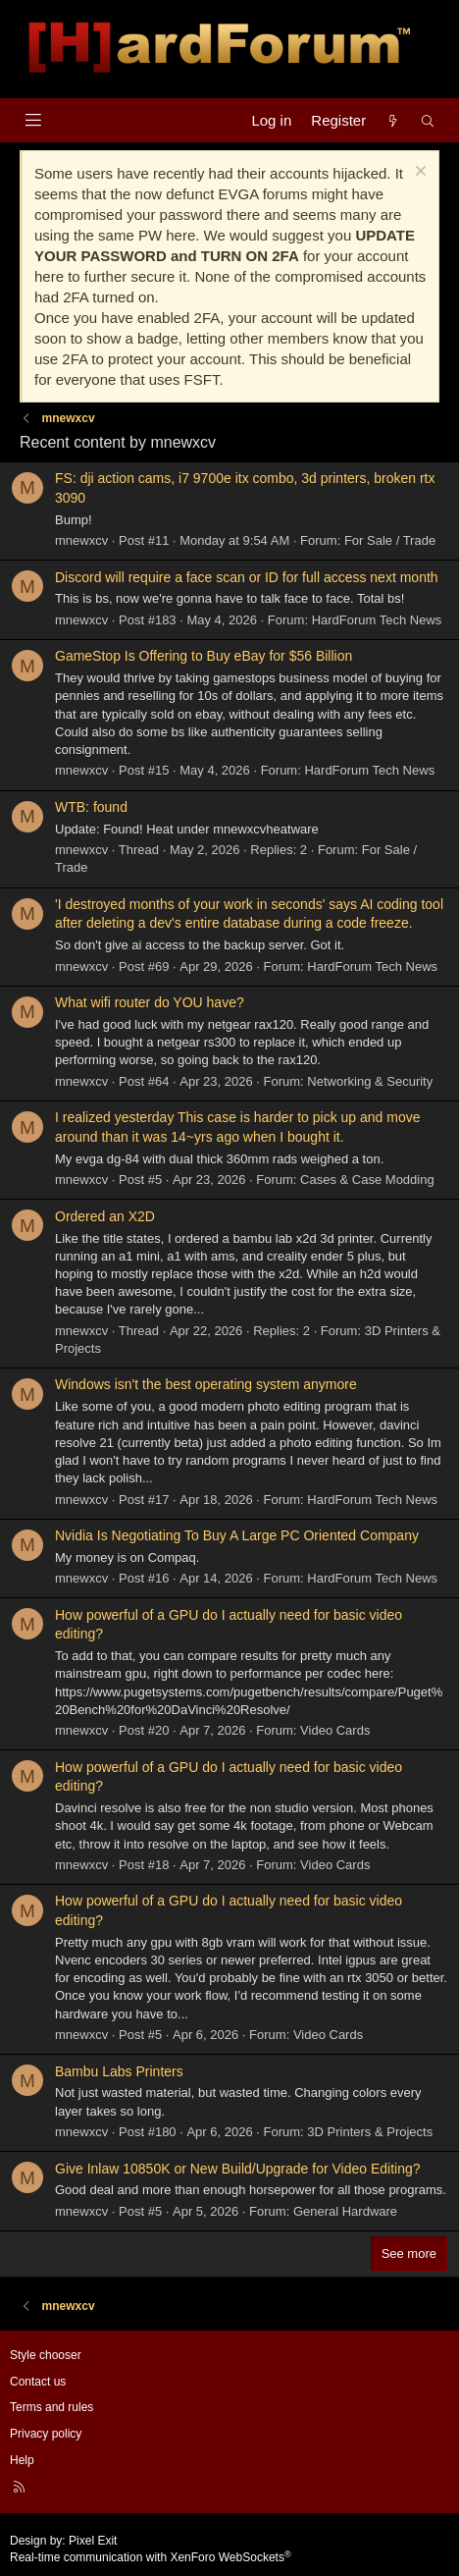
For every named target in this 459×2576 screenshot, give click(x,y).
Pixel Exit (93, 2541)
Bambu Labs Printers (119, 2071)
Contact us (38, 2381)
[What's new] (393, 120)
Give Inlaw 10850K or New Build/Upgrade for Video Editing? (238, 2168)
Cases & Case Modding (367, 1179)
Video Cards (335, 1730)
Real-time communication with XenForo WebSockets (150, 2557)
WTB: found (91, 807)
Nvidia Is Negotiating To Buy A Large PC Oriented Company (237, 1535)
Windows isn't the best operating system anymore (206, 1384)
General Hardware (345, 2211)
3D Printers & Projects (370, 2131)
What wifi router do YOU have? (149, 1002)
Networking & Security (370, 1081)
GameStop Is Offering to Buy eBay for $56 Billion (203, 656)
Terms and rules (51, 2407)
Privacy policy (45, 2434)
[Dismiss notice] (418, 173)
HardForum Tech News (377, 620)
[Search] (428, 120)
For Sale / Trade (389, 540)
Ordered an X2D (105, 1216)
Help (22, 2460)
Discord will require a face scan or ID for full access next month (246, 577)
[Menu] (33, 120)
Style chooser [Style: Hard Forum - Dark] (45, 2355)
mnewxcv (81, 540)
